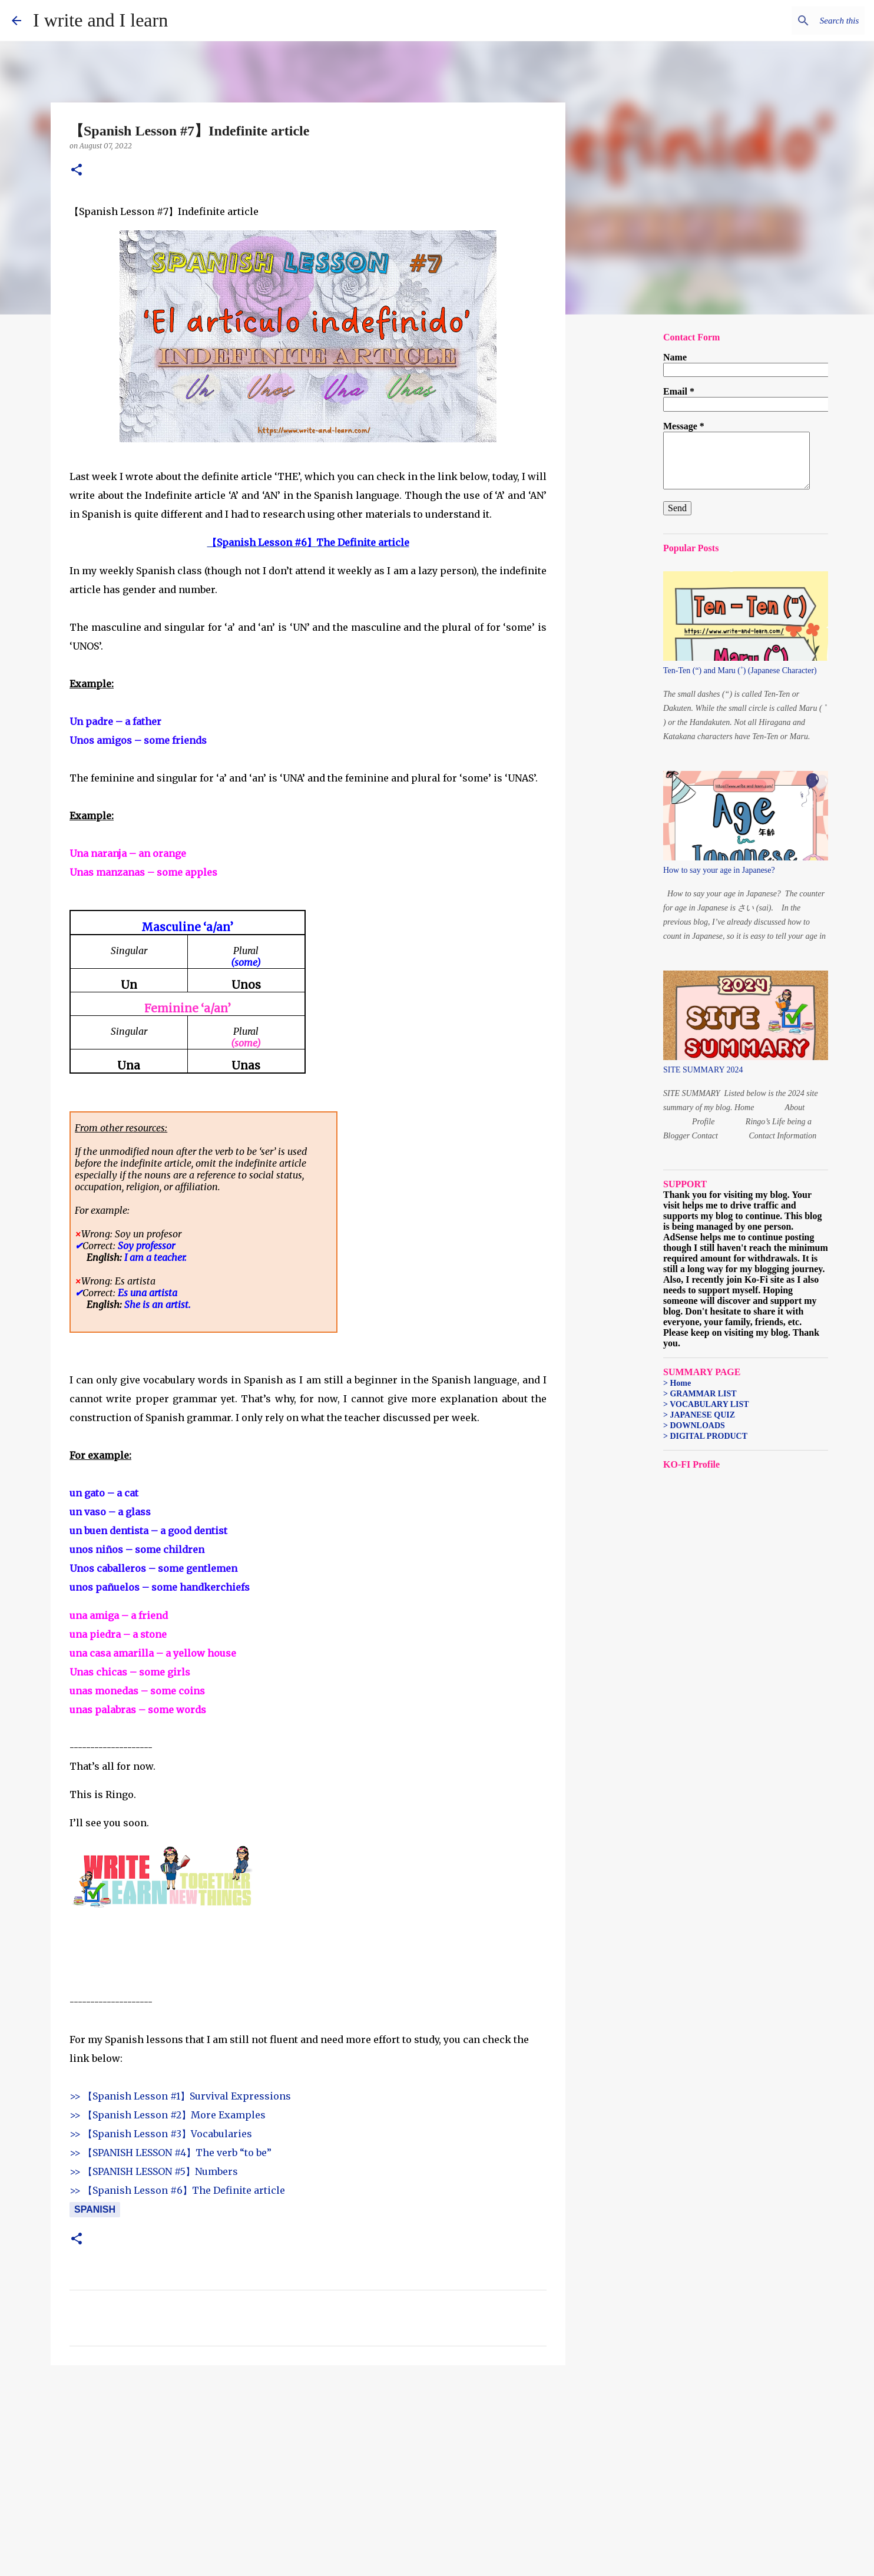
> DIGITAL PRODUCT (705, 1436)
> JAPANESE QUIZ (699, 1414)
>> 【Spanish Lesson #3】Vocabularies (160, 2134)
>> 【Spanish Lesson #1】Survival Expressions (180, 2096)
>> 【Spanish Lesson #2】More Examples (167, 2115)
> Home (677, 1383)
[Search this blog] (803, 20)
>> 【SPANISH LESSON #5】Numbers (153, 2171)
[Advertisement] (308, 2465)
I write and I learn (100, 20)
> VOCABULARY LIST (706, 1404)
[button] (76, 170)
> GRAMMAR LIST (700, 1393)
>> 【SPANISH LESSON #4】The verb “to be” (170, 2152)
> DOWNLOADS (694, 1425)
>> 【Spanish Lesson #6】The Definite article (177, 2190)
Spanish (94, 2209)
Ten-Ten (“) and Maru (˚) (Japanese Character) (740, 670)
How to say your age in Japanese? (719, 870)
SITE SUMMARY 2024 (703, 1069)
